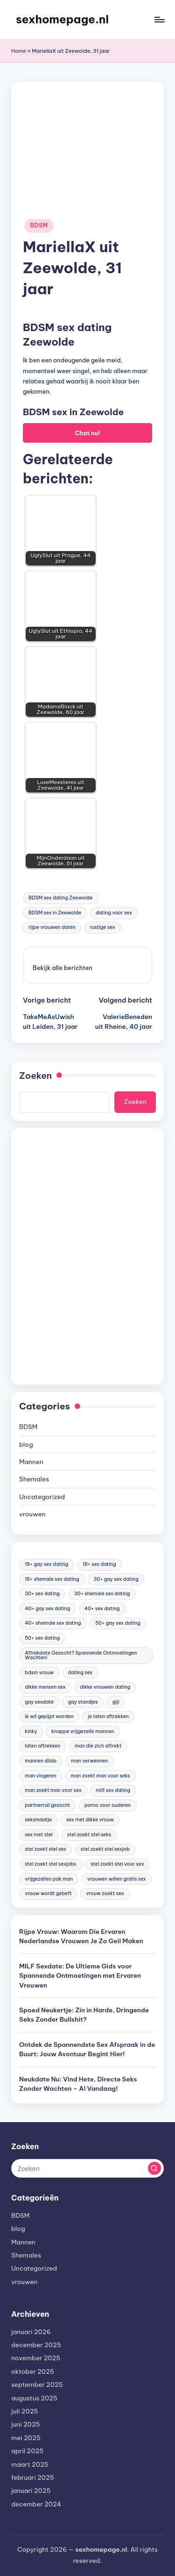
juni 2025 (25, 2424)
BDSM (39, 225)
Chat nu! (87, 433)
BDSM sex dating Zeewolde (60, 898)
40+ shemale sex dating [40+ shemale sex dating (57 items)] (53, 1623)
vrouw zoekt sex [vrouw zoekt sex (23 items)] (105, 1893)
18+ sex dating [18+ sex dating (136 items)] (99, 1564)
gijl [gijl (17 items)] (115, 1702)
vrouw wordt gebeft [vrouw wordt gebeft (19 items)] (48, 1893)
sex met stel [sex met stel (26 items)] (39, 1835)
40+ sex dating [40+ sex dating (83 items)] (101, 1609)
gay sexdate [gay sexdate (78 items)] (39, 1702)
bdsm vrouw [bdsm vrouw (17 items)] (39, 1673)
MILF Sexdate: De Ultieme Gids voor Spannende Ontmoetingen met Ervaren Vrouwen (80, 1975)
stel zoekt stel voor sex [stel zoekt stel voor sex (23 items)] (117, 1864)
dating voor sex (114, 913)
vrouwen (32, 1514)
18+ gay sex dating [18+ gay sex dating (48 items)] (46, 1564)
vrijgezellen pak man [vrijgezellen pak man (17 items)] (49, 1879)
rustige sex (102, 927)
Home (18, 51)
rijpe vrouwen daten (52, 927)
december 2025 (36, 2345)
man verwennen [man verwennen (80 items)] (89, 1761)
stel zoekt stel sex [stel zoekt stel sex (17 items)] (45, 1849)
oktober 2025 (32, 2371)
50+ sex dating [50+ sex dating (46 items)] (42, 1638)
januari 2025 (31, 2490)
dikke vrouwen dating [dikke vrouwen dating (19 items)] (105, 1687)
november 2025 (35, 2358)
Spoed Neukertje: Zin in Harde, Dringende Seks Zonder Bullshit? (84, 2015)
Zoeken (35, 1075)
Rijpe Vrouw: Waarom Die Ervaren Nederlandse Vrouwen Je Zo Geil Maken (81, 1936)
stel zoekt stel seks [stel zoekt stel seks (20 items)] (89, 1835)
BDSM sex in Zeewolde (54, 913)
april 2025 (27, 2451)
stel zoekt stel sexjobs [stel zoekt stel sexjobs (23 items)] (50, 1864)
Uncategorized (42, 1497)
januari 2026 (31, 2332)
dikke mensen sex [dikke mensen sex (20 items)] (45, 1687)
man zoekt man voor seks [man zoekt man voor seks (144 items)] (100, 1776)
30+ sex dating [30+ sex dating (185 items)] (42, 1594)
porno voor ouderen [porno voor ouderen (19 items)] (107, 1805)
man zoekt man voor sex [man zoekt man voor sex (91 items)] (53, 1790)
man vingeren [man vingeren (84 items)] (40, 1776)
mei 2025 (26, 2438)
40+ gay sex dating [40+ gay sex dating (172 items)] (47, 1609)
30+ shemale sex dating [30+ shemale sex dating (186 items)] (102, 1594)
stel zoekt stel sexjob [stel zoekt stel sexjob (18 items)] (105, 1849)
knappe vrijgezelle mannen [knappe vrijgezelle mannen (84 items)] (82, 1731)
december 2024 (36, 2504)
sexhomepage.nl (62, 19)
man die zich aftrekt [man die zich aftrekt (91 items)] (98, 1746)
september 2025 (37, 2384)
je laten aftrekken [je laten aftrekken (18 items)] (108, 1716)
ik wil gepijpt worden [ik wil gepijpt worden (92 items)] (49, 1716)
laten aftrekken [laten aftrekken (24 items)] (42, 1746)
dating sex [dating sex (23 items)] (80, 1673)
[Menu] (159, 19)
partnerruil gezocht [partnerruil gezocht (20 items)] (47, 1805)
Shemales (34, 1479)
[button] (62, 967)
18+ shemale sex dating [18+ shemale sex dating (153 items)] (52, 1579)
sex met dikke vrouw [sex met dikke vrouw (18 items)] (90, 1820)
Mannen (31, 1462)
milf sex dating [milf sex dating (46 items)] (113, 1790)
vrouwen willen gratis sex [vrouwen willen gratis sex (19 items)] (116, 1879)
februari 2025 (32, 2477)
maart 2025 (30, 2464)
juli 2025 (24, 2411)
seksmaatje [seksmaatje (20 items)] (38, 1820)
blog (26, 1444)
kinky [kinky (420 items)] (31, 1731)
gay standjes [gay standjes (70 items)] (83, 1702)
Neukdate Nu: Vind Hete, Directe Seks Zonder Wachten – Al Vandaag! (78, 2084)
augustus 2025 (34, 2398)
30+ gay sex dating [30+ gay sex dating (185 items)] (115, 1579)
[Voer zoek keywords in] (87, 2168)
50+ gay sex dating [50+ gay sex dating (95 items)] (117, 1623)
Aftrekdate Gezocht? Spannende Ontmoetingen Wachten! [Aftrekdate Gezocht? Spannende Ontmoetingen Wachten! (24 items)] (81, 1655)
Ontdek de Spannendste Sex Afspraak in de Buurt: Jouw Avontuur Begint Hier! (87, 2049)
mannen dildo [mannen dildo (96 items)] (40, 1761)
